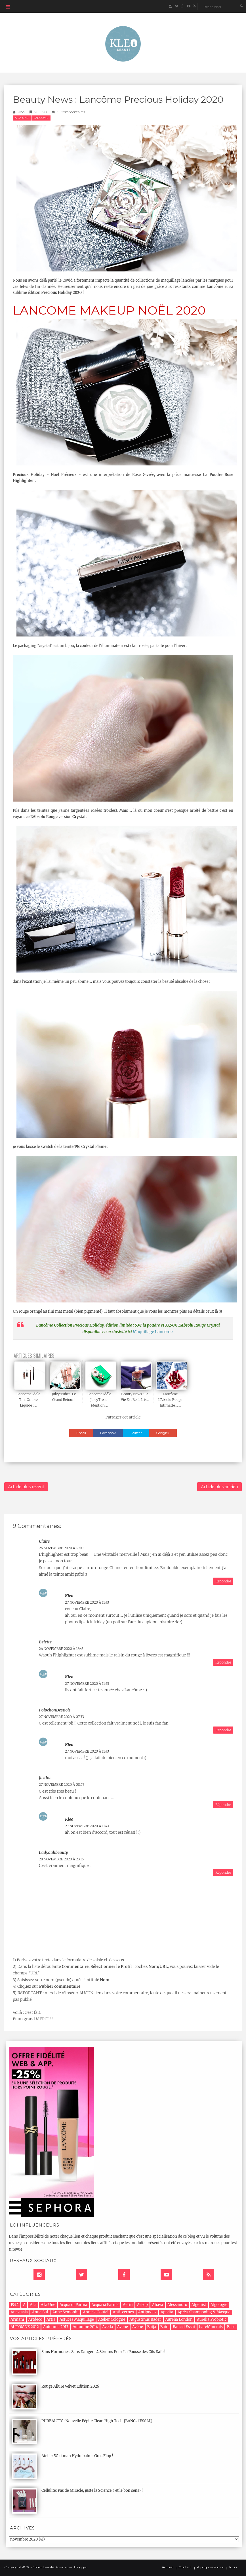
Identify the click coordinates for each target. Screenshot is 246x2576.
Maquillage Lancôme (153, 1331)
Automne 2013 (55, 2326)
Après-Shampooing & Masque (204, 2312)
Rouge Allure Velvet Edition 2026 (70, 2386)
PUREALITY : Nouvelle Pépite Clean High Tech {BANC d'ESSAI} (96, 2421)
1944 (14, 2304)
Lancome (41, 118)
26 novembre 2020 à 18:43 (61, 1649)
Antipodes (147, 2312)
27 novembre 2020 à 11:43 (87, 1602)
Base (231, 2326)
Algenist (199, 2304)
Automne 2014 (85, 2326)
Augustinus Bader (145, 2319)
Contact (185, 2567)
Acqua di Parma (73, 2304)
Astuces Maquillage (77, 2319)
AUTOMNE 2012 (24, 2326)
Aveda (107, 2326)
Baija (151, 2326)
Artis (51, 2319)
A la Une (22, 118)
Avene (122, 2326)
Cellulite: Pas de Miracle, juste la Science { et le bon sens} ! (92, 2490)
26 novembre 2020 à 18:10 (61, 1548)
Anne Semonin (65, 2312)
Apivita (167, 2312)
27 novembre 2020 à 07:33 (61, 1717)
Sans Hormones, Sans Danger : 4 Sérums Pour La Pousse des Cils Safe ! (103, 2351)
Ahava (157, 2304)
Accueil (167, 2567)
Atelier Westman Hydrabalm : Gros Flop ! (77, 2455)
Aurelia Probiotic (211, 2319)
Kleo (21, 112)
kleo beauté (44, 2567)
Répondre (223, 1581)
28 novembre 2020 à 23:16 (61, 1859)
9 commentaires (71, 112)
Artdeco (35, 2319)
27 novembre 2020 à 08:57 (61, 1784)
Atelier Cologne (111, 2319)
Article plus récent (26, 1486)
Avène (137, 2326)
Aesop (142, 2304)
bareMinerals (211, 2326)
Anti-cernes (123, 2312)
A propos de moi (210, 2567)
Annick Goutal (95, 2312)
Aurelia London (179, 2319)
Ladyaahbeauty (53, 1852)
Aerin (128, 2304)
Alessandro (177, 2304)
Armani (17, 2319)
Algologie (219, 2304)
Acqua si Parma (105, 2304)
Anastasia (19, 2312)
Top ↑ (233, 2567)
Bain (164, 2326)
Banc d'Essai (184, 2326)
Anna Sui (40, 2312)
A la (33, 2304)
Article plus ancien (219, 1486)
